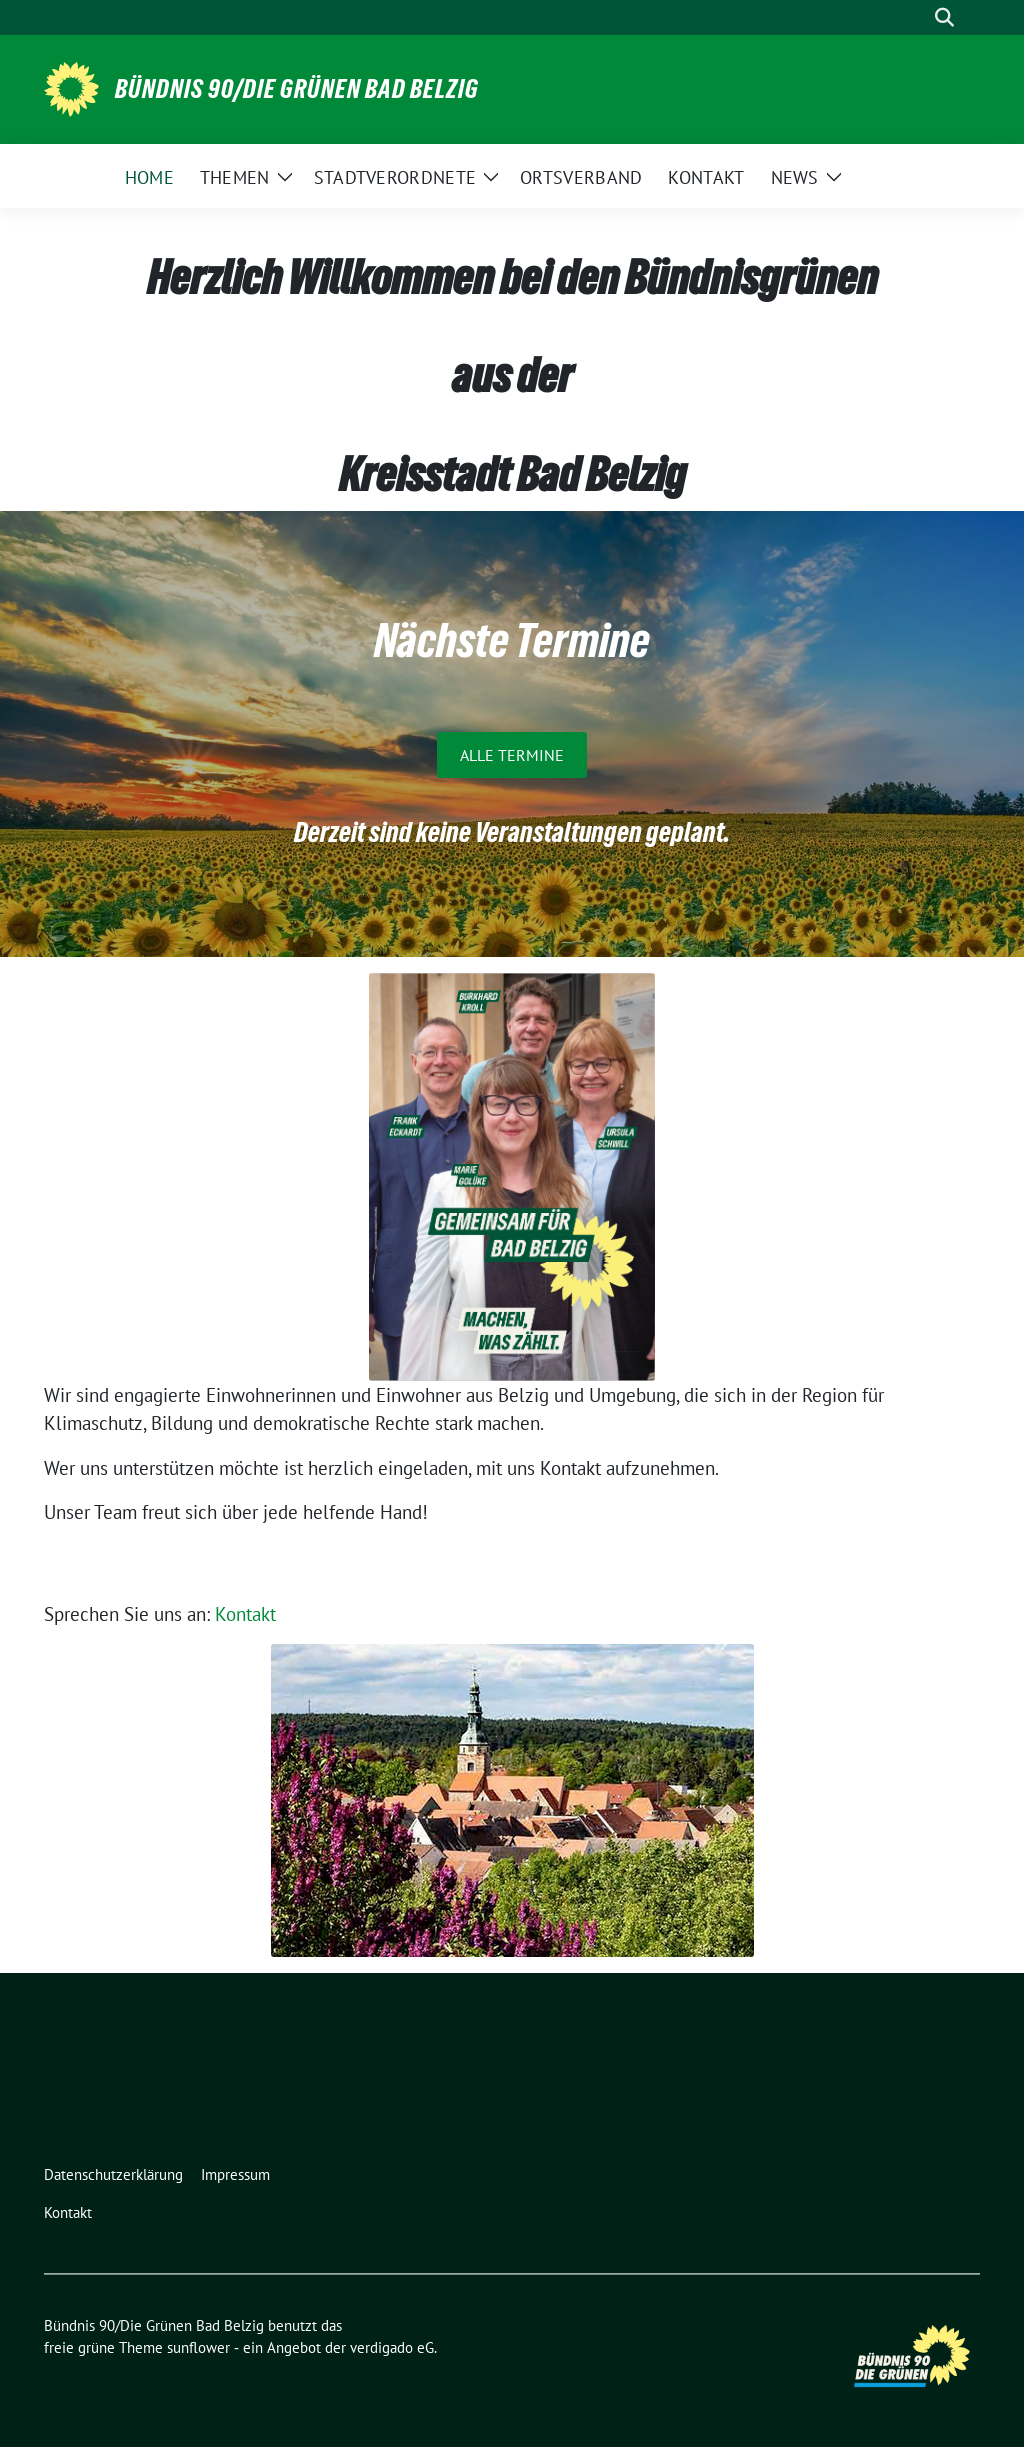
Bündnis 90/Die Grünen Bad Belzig (297, 89)
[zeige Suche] (944, 17)
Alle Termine (512, 755)
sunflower (198, 2347)
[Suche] (916, 17)
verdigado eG (392, 2347)
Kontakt (245, 1614)
